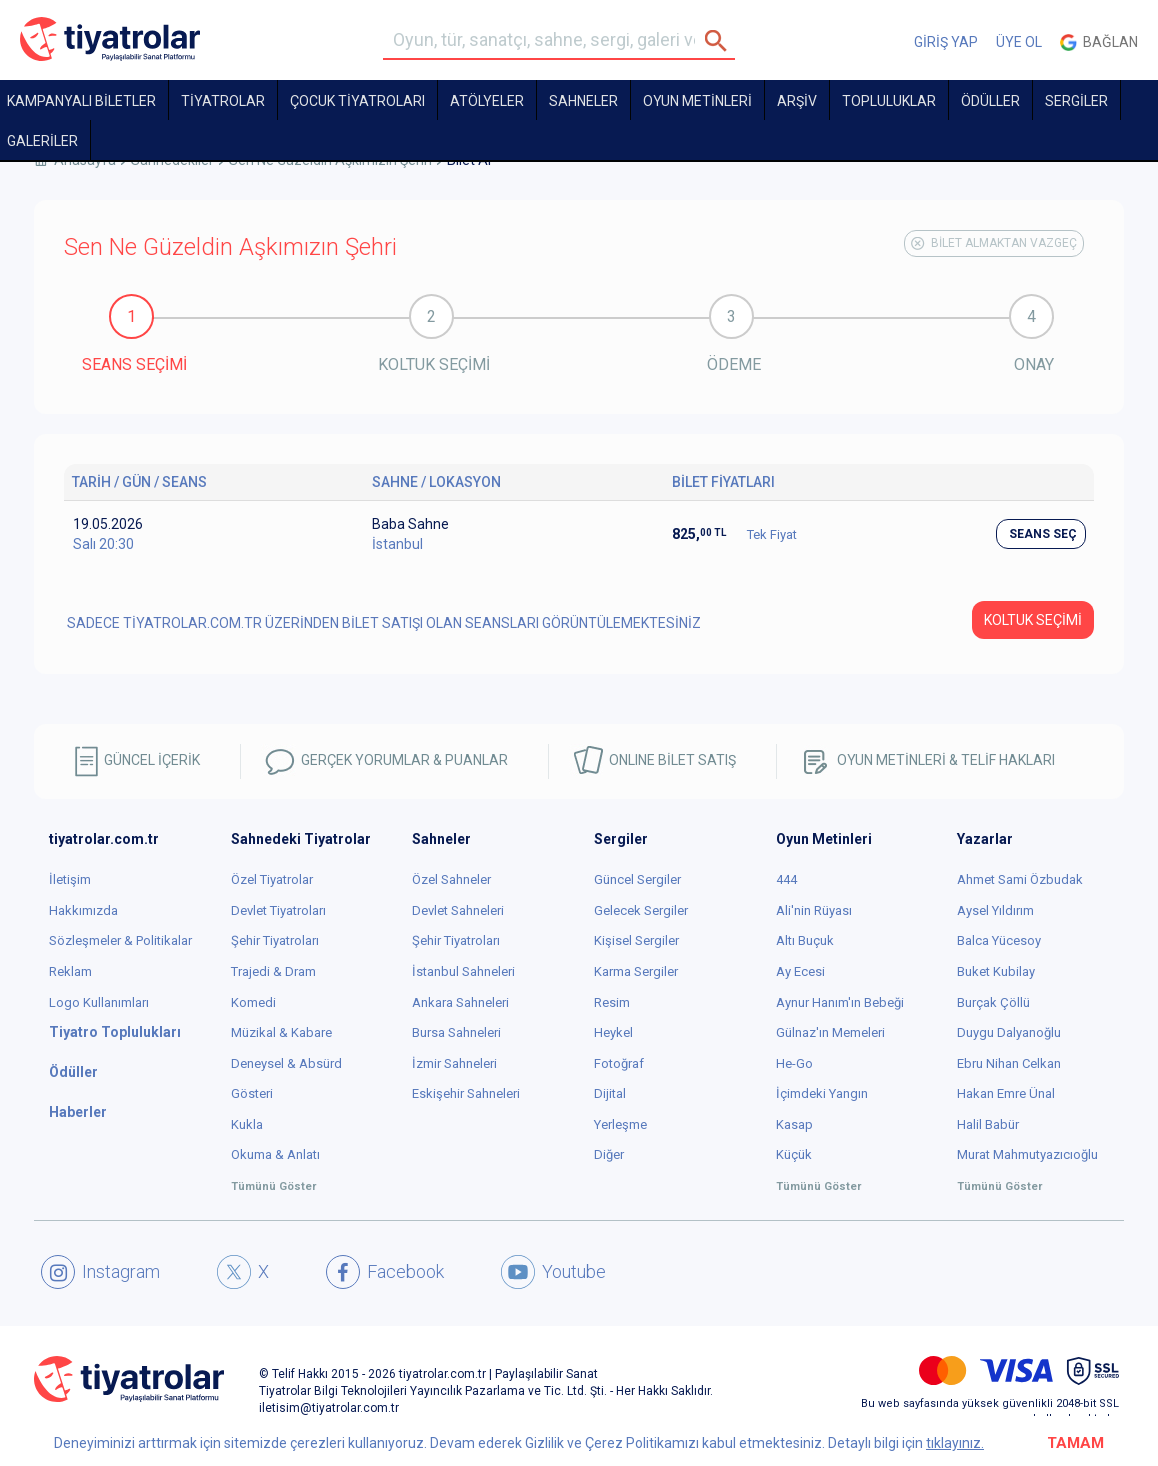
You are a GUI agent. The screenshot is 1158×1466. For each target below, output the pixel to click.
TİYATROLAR (223, 101)
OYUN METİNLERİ (697, 101)
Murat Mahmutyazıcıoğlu (1027, 1154)
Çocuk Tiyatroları (357, 101)
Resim (612, 1002)
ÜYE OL (1019, 42)
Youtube (553, 1272)
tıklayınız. (955, 1443)
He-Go (794, 1063)
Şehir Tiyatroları (275, 940)
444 (786, 879)
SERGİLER (1076, 101)
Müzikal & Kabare (281, 1032)
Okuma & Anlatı (275, 1154)
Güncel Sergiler (637, 879)
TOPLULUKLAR (889, 101)
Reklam (70, 971)
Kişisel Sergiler (636, 940)
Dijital (610, 1093)
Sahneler (583, 101)
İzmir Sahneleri (454, 1063)
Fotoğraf (619, 1063)
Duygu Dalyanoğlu (1009, 1032)
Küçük (794, 1154)
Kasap (794, 1124)
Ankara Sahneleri (460, 1002)
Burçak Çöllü (993, 1002)
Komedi (253, 1002)
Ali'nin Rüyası (814, 910)
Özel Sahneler (451, 879)
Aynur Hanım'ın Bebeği (840, 1002)
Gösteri (252, 1093)
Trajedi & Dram (273, 971)
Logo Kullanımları (99, 1002)
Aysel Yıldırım (995, 910)
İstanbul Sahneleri (463, 971)
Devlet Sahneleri (458, 910)
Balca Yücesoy (999, 940)
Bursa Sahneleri (456, 1032)
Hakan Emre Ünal (1006, 1093)
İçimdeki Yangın (822, 1093)
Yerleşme (620, 1124)
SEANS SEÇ (1043, 534)
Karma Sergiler (636, 971)
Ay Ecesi (800, 971)
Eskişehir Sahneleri (466, 1093)
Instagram (100, 1272)
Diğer (609, 1154)
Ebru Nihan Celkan (1009, 1063)
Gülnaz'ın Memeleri (830, 1032)
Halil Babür (988, 1124)
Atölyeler (487, 101)
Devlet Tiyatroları (278, 910)
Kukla (247, 1124)
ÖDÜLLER (990, 101)
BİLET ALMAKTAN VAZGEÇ (994, 243)
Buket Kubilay (996, 971)
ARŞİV (797, 101)
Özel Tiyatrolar (272, 879)
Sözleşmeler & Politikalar (120, 940)
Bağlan (1099, 42)
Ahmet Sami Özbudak (1020, 879)
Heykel (613, 1032)
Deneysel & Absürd (286, 1063)
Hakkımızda (83, 910)
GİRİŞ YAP (946, 42)
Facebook (385, 1272)
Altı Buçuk (805, 940)
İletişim (70, 879)
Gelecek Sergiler (641, 910)
